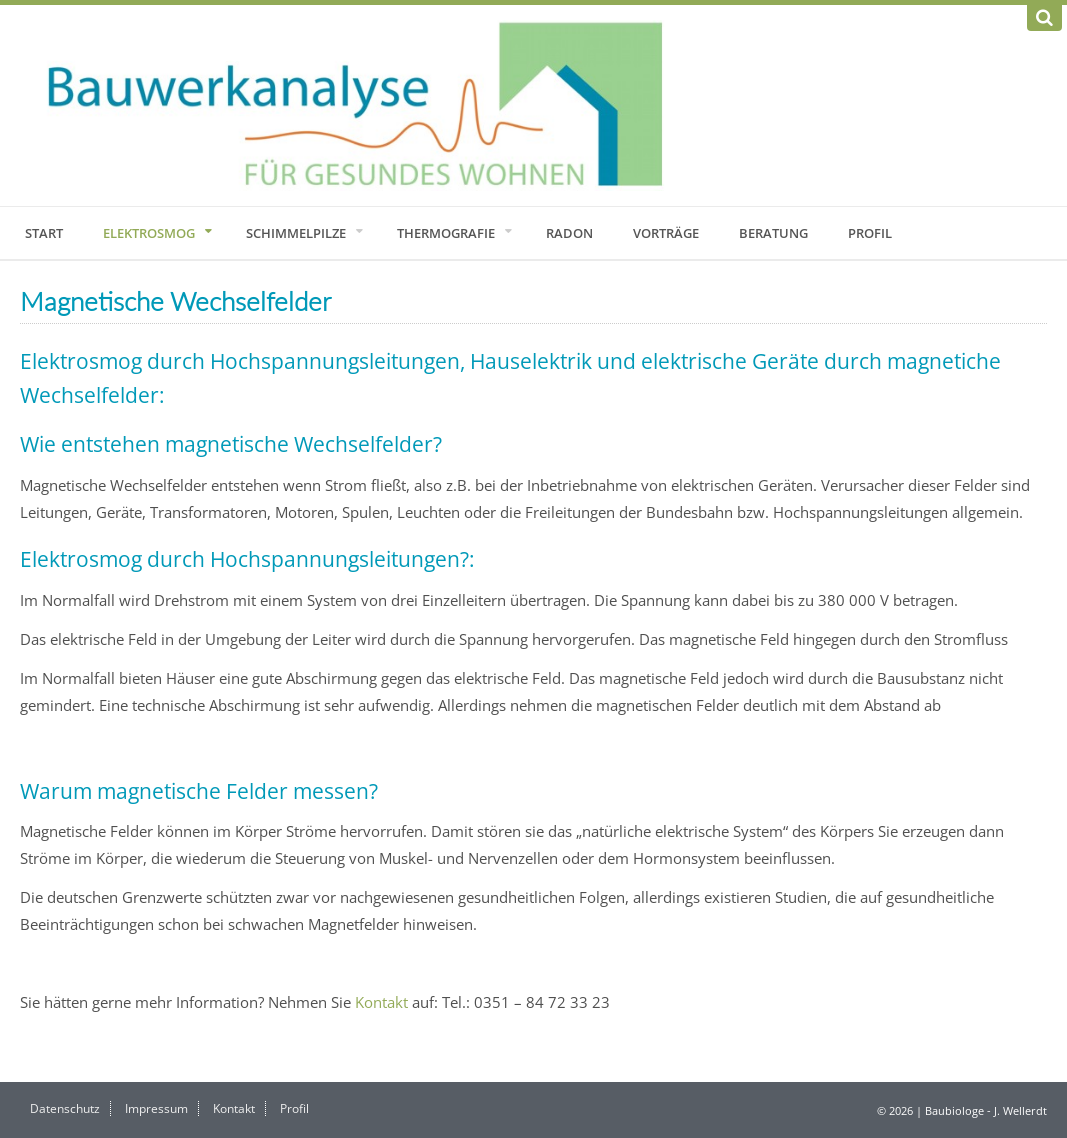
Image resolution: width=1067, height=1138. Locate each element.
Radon (569, 233)
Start (44, 233)
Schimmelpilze (296, 233)
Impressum (156, 1108)
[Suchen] (1044, 18)
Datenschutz (65, 1108)
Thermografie (446, 233)
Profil (870, 233)
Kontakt (381, 1002)
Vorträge (666, 233)
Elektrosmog (149, 233)
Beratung (773, 233)
